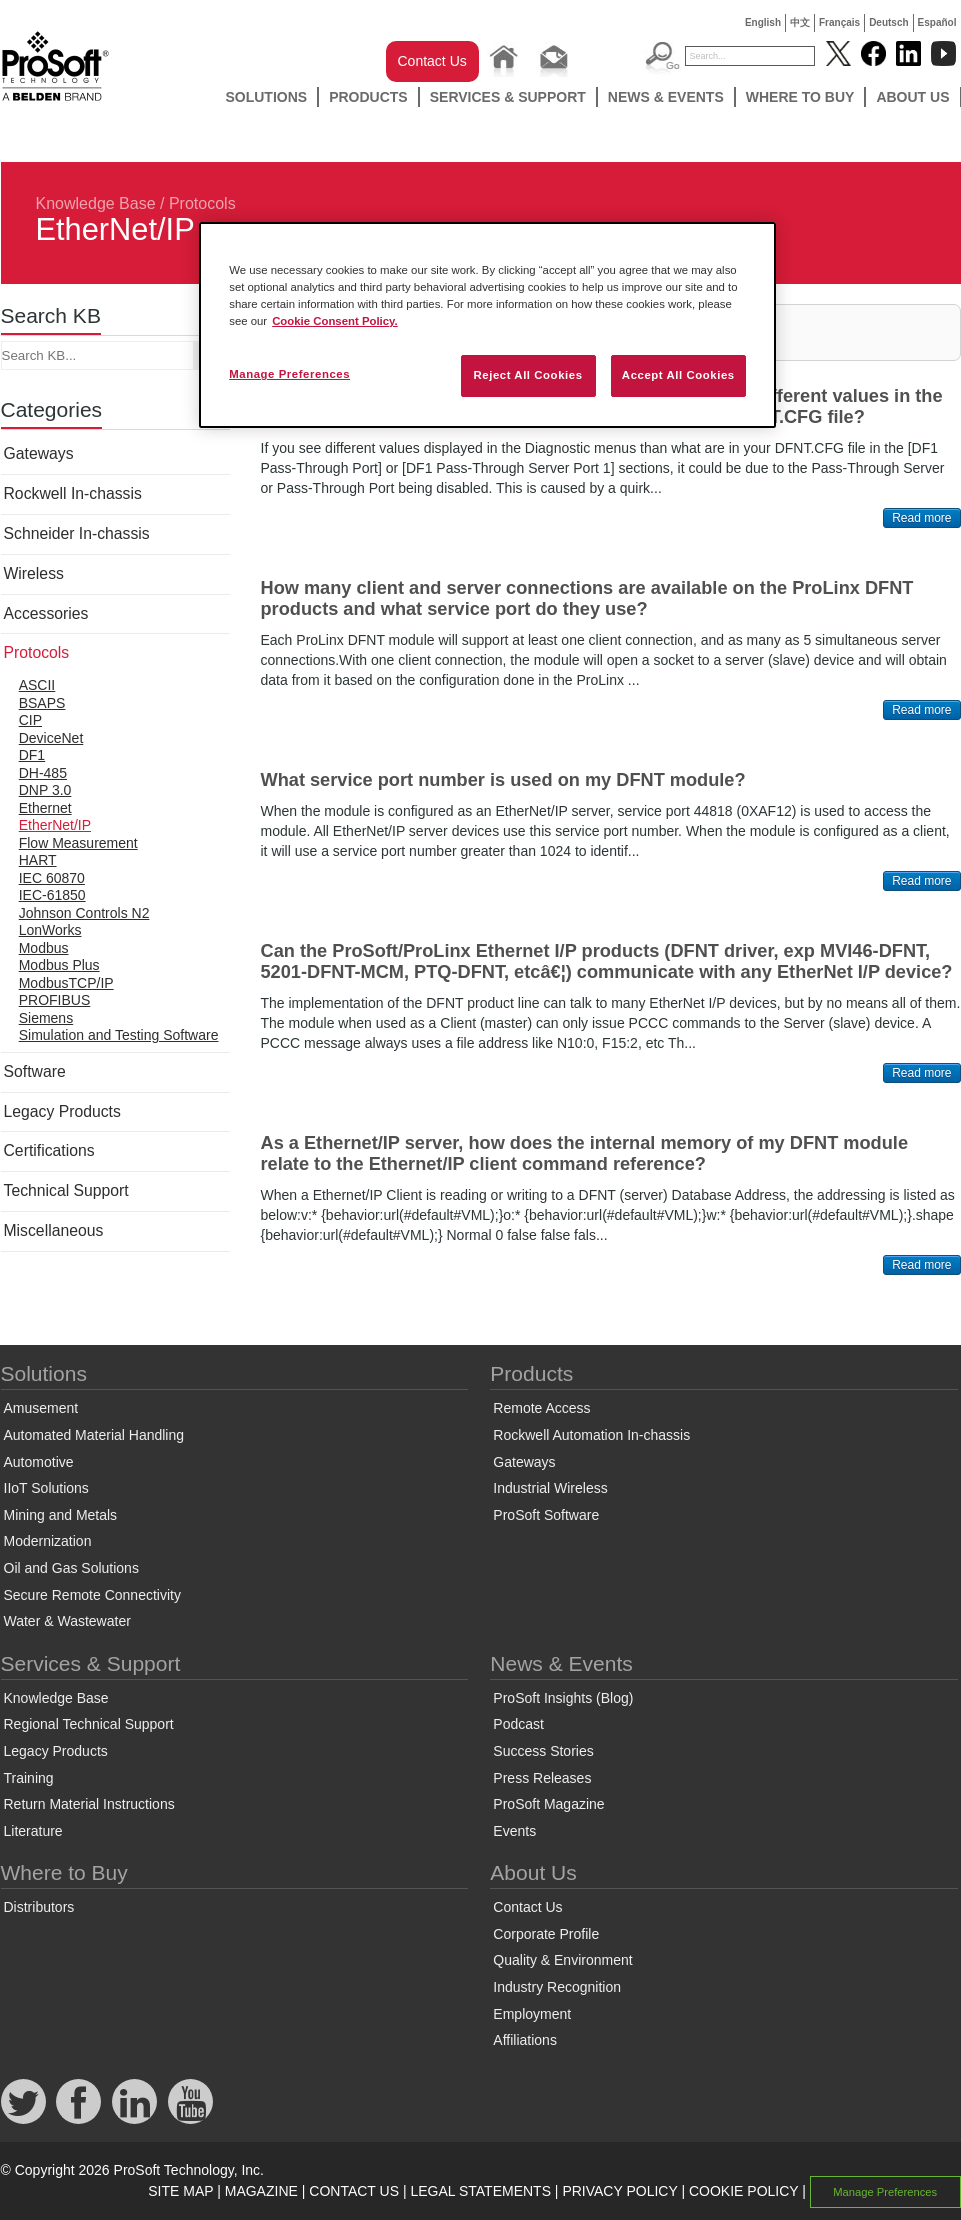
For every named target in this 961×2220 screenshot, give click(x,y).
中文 (800, 22)
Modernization (48, 1541)
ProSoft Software (546, 1515)
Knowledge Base (96, 203)
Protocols (202, 203)
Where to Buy (800, 97)
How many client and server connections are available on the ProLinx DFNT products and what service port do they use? (587, 598)
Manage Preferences (885, 2192)
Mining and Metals (61, 1515)
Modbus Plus (59, 965)
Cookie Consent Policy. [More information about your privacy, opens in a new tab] (335, 321)
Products (368, 97)
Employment (532, 2014)
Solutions (266, 97)
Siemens (46, 1018)
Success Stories (543, 1751)
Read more (921, 518)
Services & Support (508, 97)
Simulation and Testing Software (119, 1035)
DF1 (32, 755)
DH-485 (43, 773)
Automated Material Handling (94, 1435)
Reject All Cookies (527, 375)
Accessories (46, 613)
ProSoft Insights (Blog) (563, 1698)
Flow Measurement (78, 843)
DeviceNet (51, 738)
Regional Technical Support (89, 1724)
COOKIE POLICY (743, 2191)
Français (839, 22)
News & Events (666, 97)
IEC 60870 (52, 878)
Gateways (39, 453)
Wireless (34, 573)
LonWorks (50, 930)
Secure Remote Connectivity (92, 1595)
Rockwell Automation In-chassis (591, 1435)
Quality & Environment (562, 1960)
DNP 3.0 (45, 790)
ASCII (37, 685)
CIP (30, 720)
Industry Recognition (557, 1987)
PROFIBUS (55, 1000)
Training (29, 1778)
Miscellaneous (54, 1230)
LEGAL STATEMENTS (480, 2191)
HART (38, 860)
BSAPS (42, 703)
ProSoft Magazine (548, 1804)
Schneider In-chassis (77, 533)
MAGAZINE (261, 2191)
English (763, 22)
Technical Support (66, 1190)
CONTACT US (354, 2191)
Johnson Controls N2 (84, 913)
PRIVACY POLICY (619, 2191)
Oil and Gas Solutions (71, 1568)
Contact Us (432, 61)
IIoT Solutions (46, 1488)
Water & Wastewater (67, 1621)
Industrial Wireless (550, 1488)
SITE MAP (180, 2191)
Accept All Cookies (678, 375)
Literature (33, 1831)
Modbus (44, 948)
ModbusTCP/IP (66, 983)
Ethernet (45, 808)
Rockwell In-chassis (73, 493)
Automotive (39, 1462)
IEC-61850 (52, 895)
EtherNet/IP (55, 825)
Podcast (518, 1724)
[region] (487, 325)
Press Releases (542, 1778)
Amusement (41, 1408)
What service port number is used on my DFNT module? (503, 780)
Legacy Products (62, 1111)
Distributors (39, 1907)
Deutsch (888, 22)
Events (514, 1831)
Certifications (49, 1150)
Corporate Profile (546, 1934)
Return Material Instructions (89, 1804)
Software (35, 1071)
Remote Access (541, 1408)
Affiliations (525, 2040)
